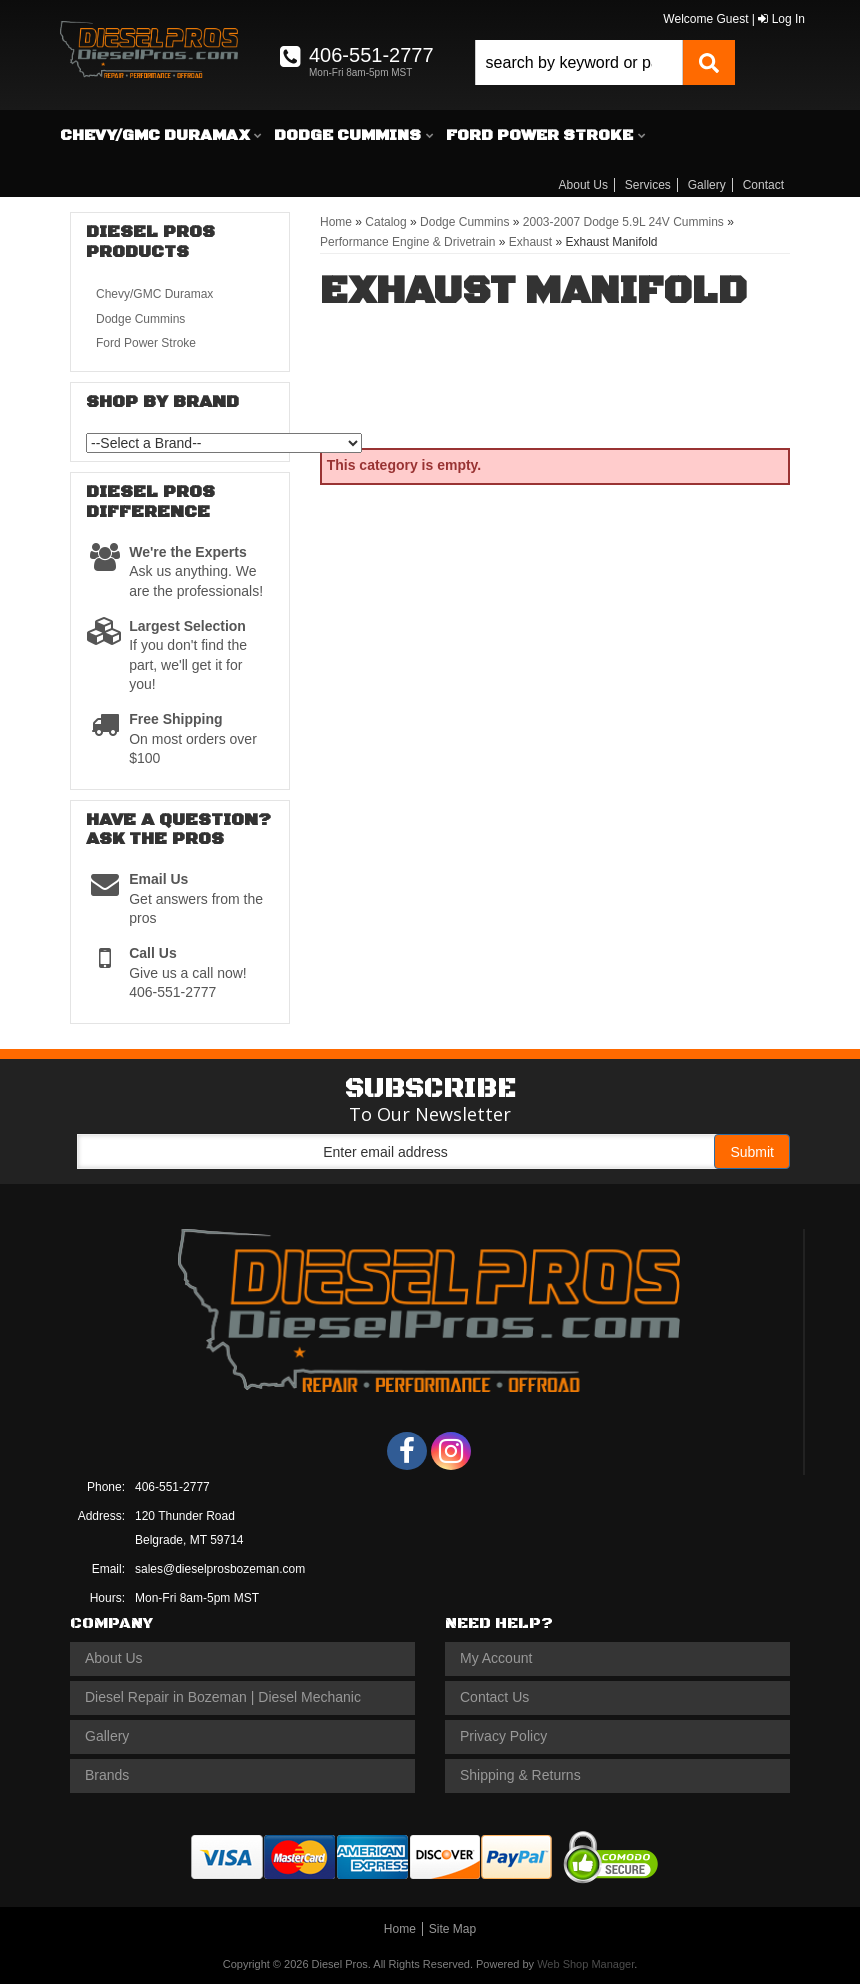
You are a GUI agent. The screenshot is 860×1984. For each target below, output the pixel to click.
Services (648, 185)
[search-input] (579, 62)
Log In (781, 19)
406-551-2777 (172, 1487)
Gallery (707, 185)
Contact (763, 185)
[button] (605, 62)
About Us (583, 185)
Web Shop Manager (585, 1964)
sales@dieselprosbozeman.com (220, 1569)
